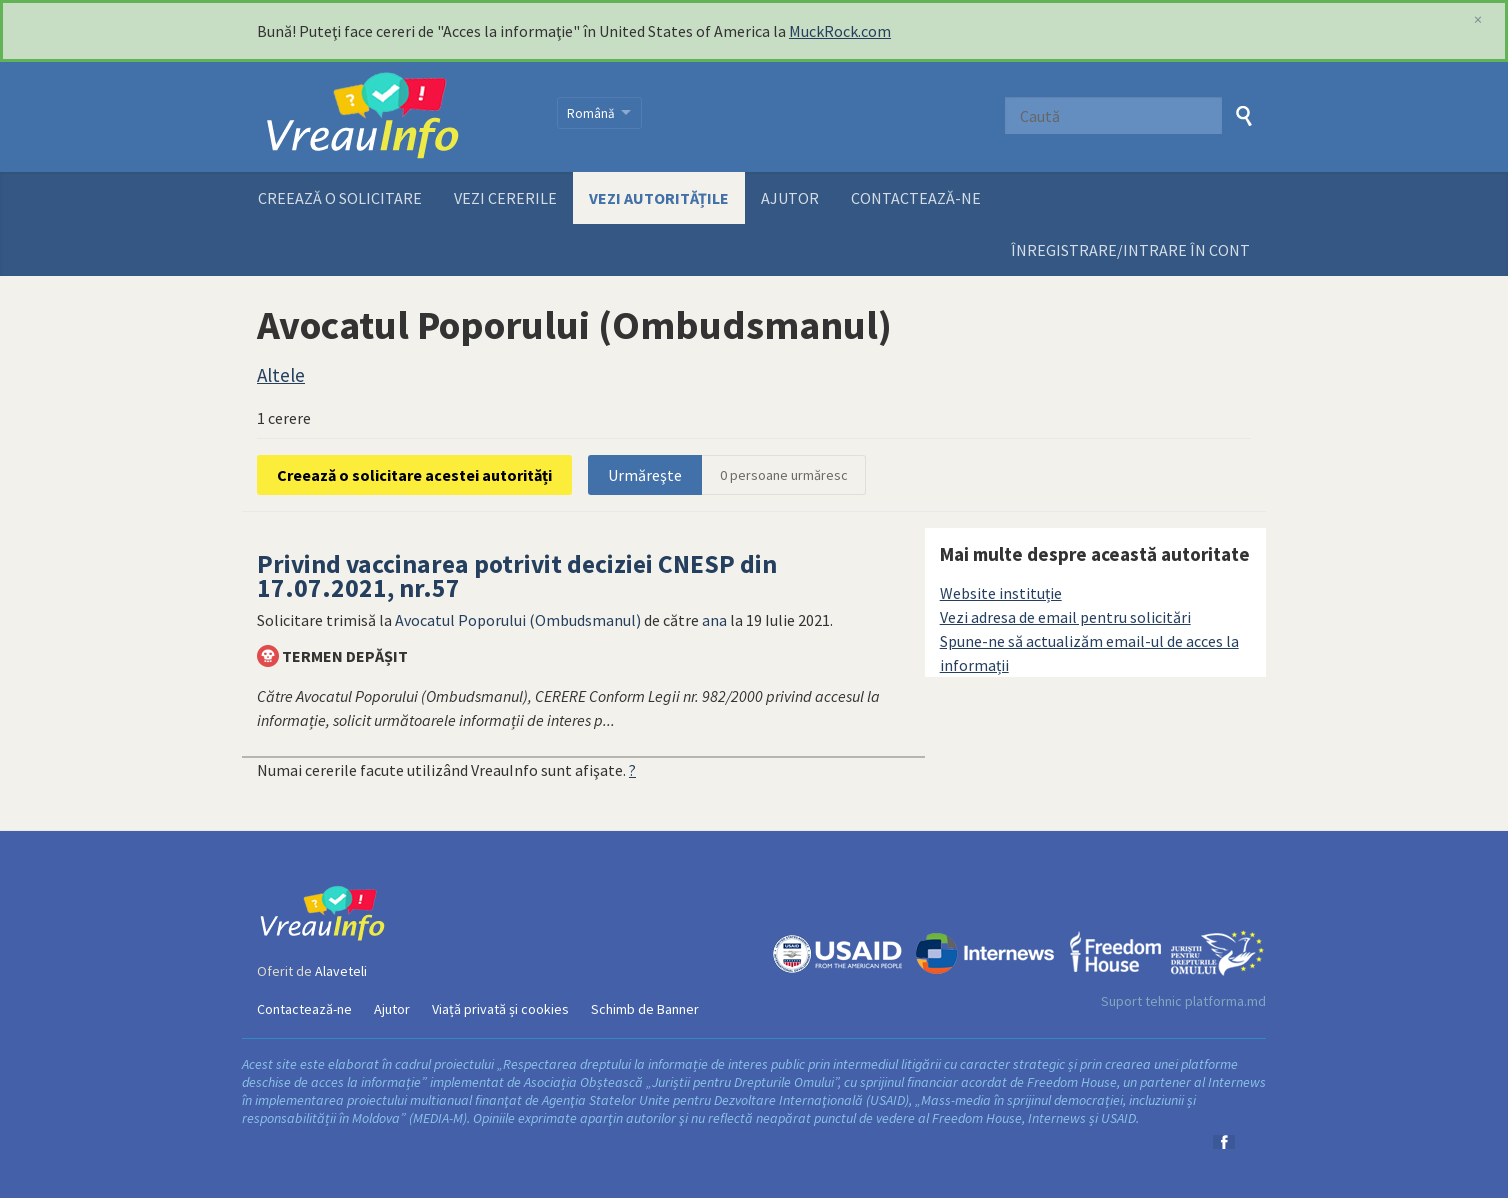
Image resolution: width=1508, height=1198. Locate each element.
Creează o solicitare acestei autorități (414, 475)
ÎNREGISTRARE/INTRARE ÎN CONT (1130, 250)
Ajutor (790, 198)
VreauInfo (394, 117)
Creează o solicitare (340, 198)
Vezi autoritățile (659, 198)
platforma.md (1225, 1001)
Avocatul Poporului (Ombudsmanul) (518, 620)
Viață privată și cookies (500, 1009)
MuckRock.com (840, 31)
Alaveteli (341, 971)
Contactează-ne (916, 198)
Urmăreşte (645, 475)
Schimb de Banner (645, 1009)
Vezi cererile (505, 198)
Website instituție (1001, 593)
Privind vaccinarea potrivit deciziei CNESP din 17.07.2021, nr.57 (517, 576)
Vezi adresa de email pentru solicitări (1065, 617)
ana (714, 620)
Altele (281, 375)
